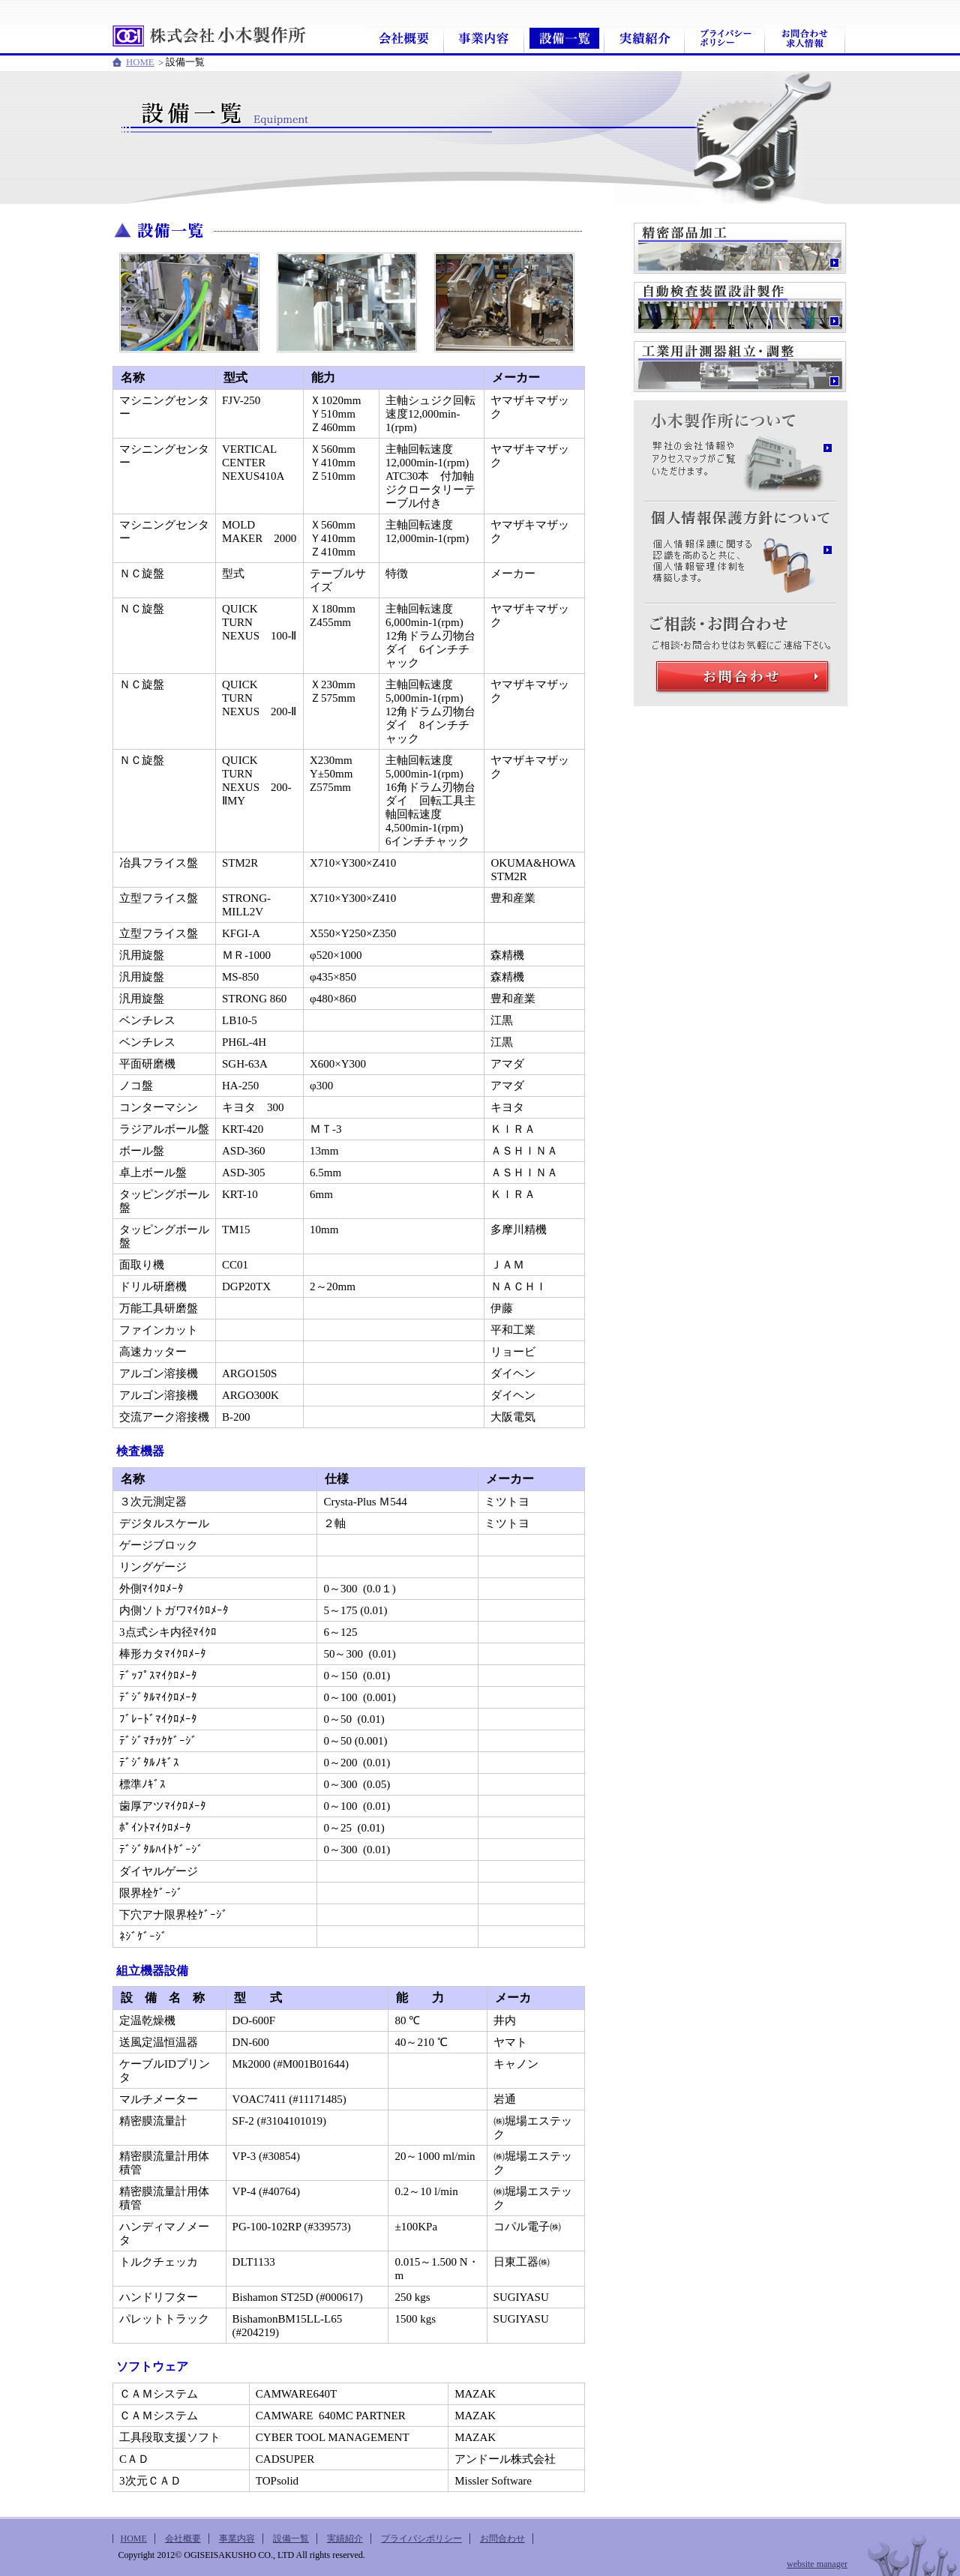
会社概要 (404, 39)
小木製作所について (740, 412)
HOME (140, 62)
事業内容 (484, 39)
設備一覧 (564, 39)
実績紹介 (644, 39)
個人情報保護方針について (740, 514)
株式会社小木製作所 (210, 36)
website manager (817, 2564)
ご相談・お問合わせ (740, 616)
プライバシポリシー (725, 39)
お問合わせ (805, 39)
